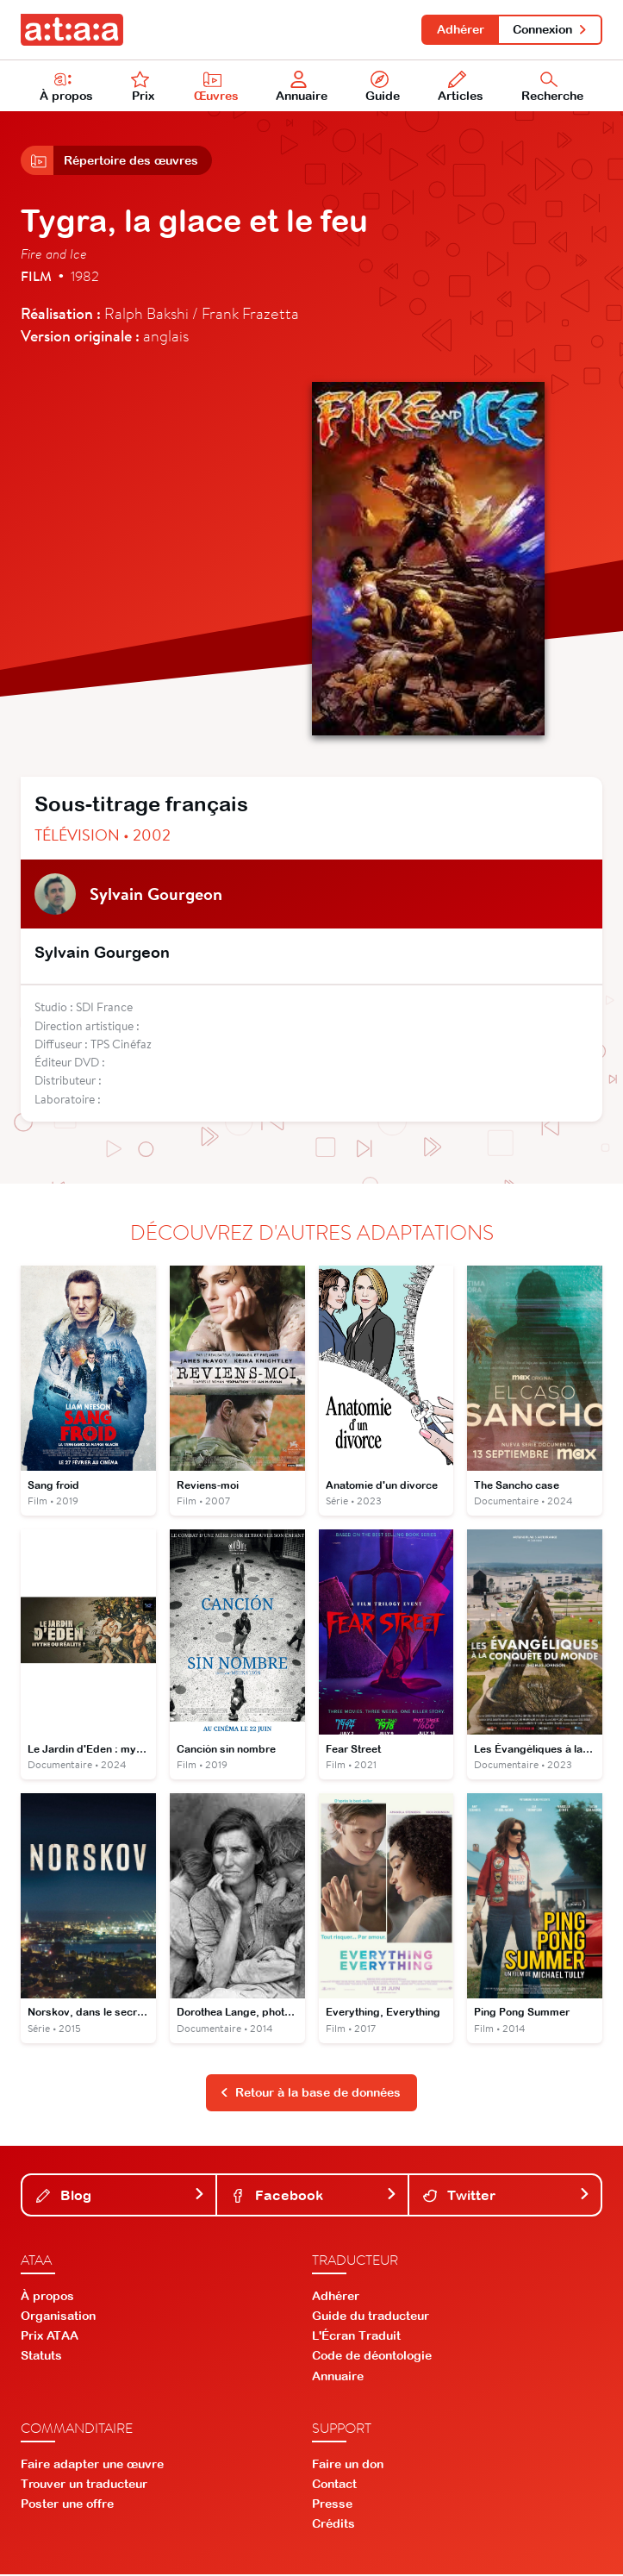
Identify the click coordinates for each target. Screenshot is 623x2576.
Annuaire (302, 87)
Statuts (41, 2357)
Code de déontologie (372, 2357)
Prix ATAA (49, 2337)
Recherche (552, 87)
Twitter (506, 2196)
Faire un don (347, 2466)
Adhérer (459, 29)
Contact (334, 2485)
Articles (460, 87)
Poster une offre (67, 2505)
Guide (382, 87)
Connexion (550, 29)
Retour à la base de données (310, 2094)
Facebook (314, 2196)
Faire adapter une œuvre (92, 2466)
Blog (120, 2196)
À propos (66, 87)
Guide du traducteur (370, 2317)
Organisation (58, 2317)
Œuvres (216, 87)
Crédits (333, 2525)
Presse (332, 2505)
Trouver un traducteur (84, 2485)
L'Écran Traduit (356, 2337)
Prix (143, 87)
